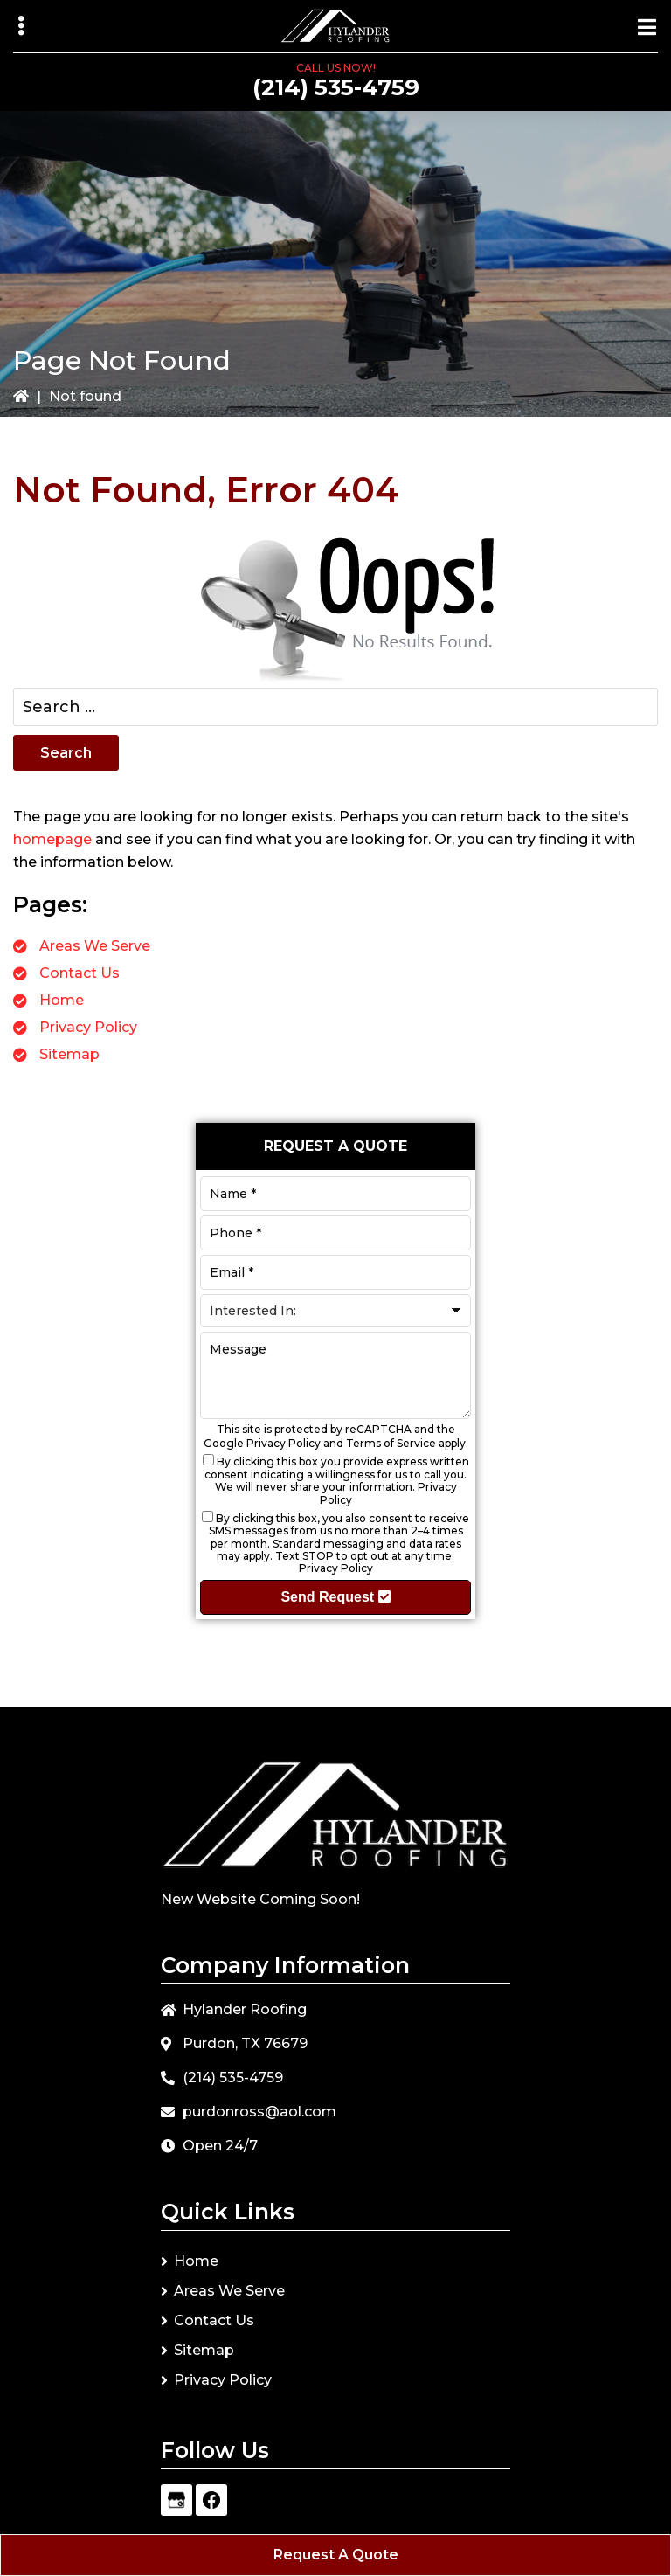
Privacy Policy (88, 1027)
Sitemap (69, 1054)
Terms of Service (391, 1443)
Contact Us (79, 973)
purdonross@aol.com (259, 2111)
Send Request (335, 1596)
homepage (52, 839)
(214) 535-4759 (335, 87)
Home (61, 1000)
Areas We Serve (94, 946)
